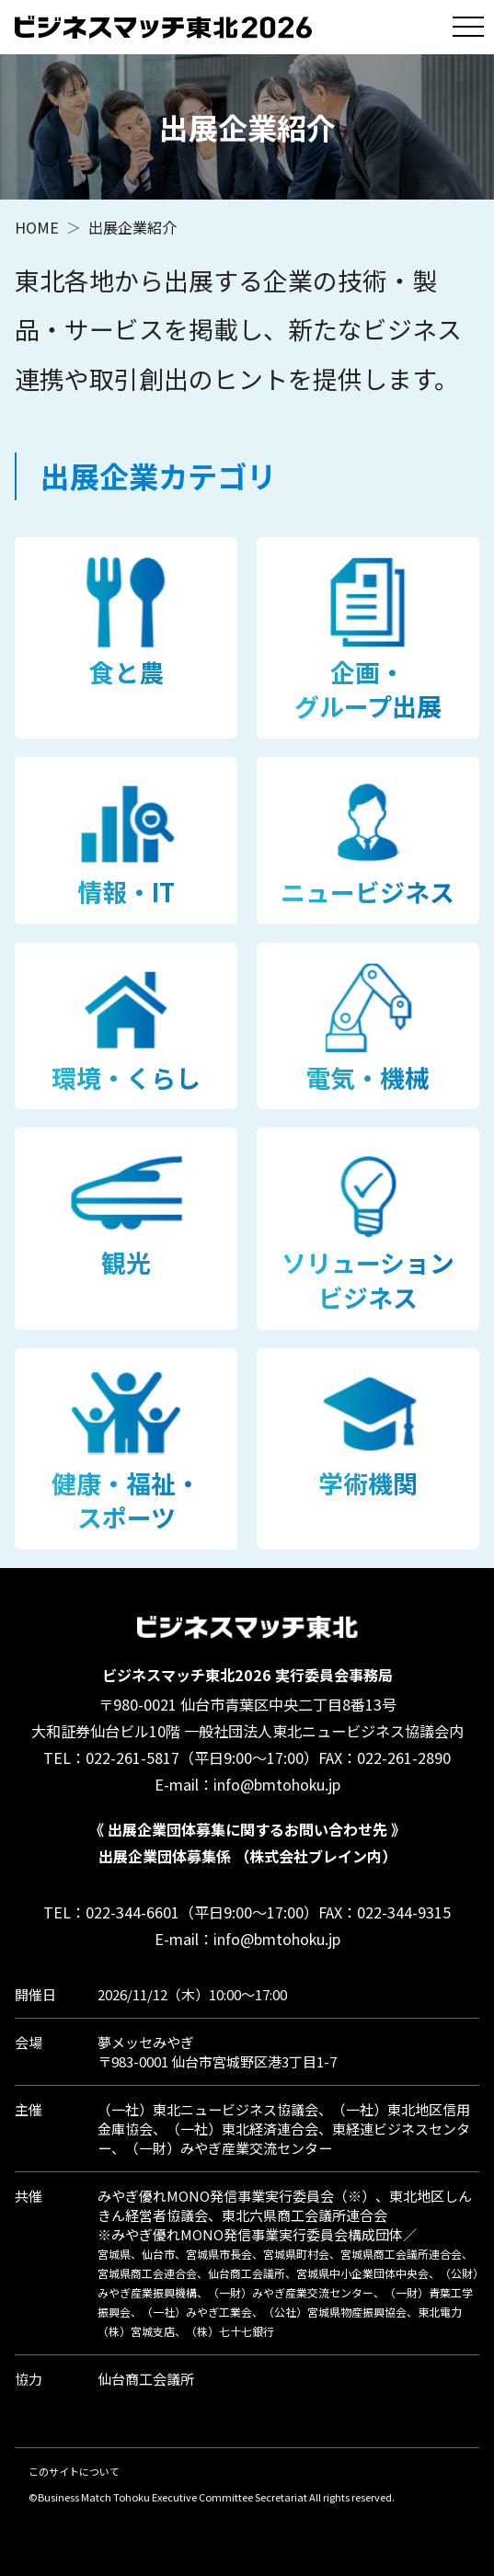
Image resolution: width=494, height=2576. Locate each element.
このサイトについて (74, 2471)
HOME (37, 227)
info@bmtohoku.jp (276, 1784)
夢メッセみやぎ (146, 2042)
